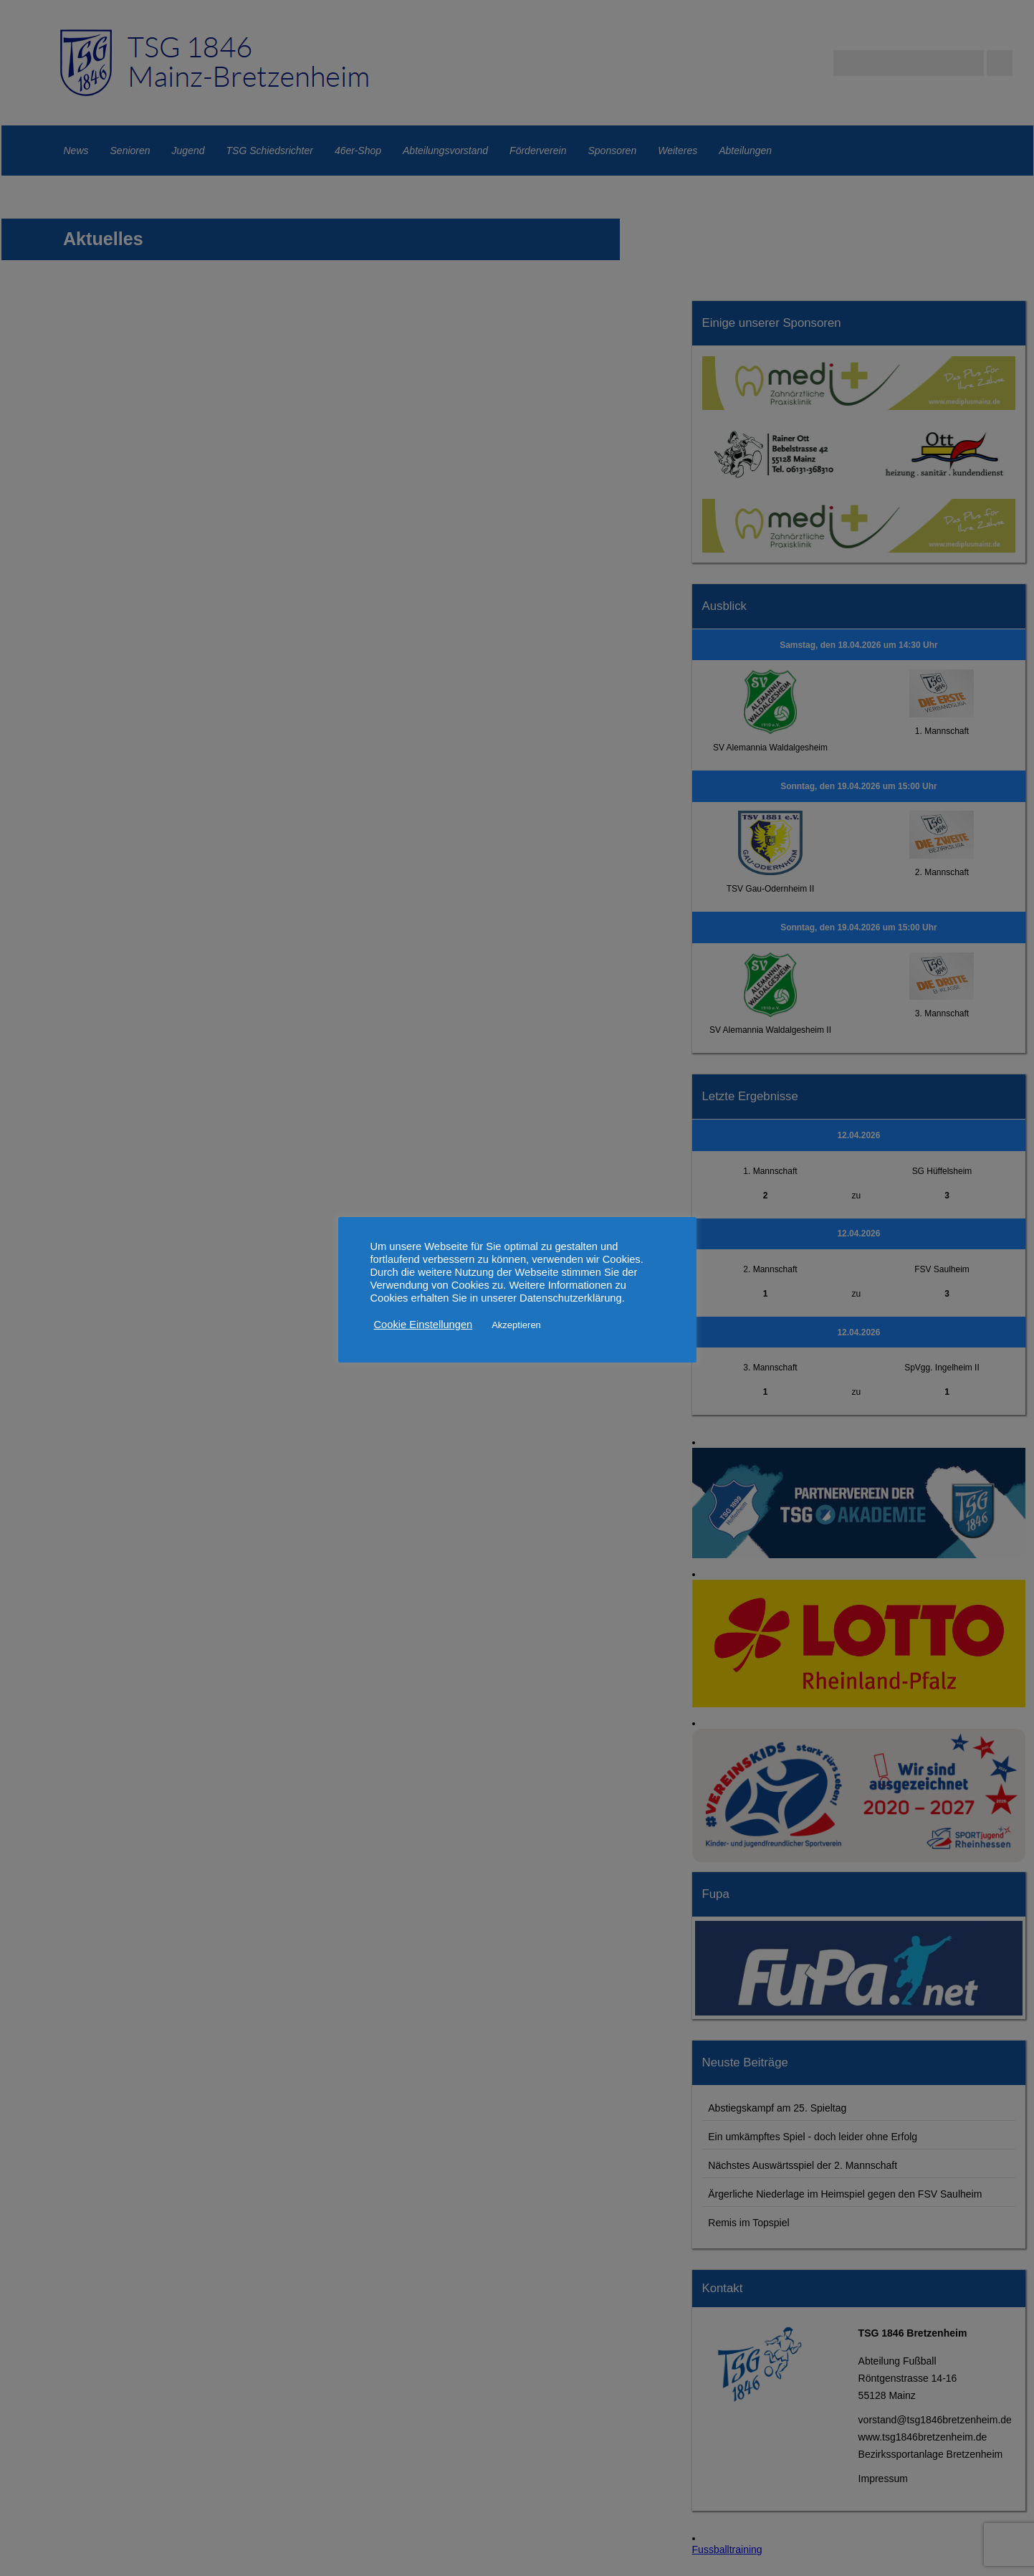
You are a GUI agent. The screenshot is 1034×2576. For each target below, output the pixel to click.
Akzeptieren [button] (516, 1325)
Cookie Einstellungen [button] (423, 1324)
